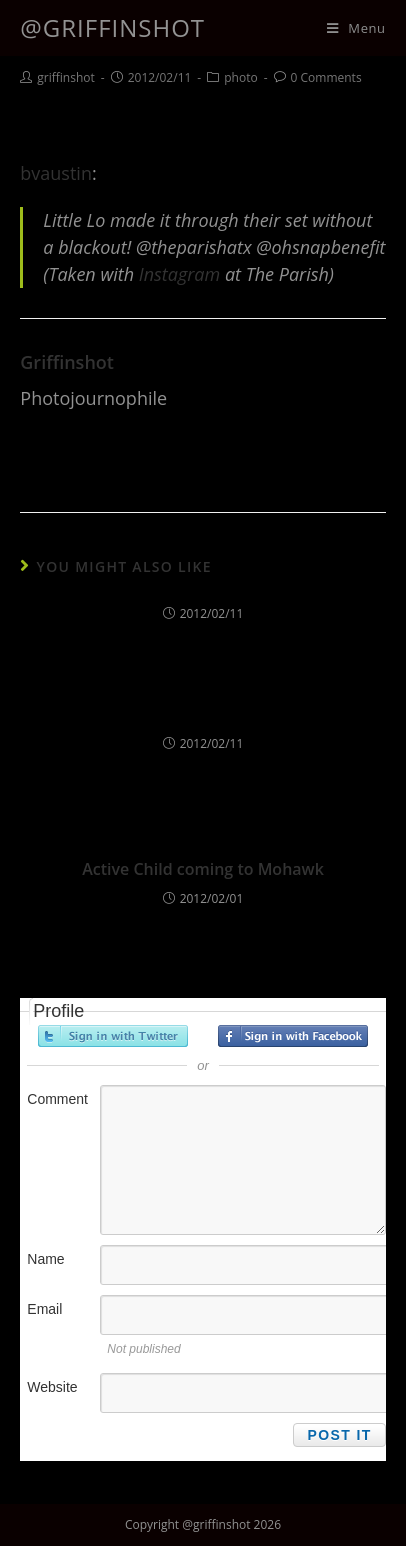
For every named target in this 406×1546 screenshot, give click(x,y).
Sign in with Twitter (113, 1036)
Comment (57, 1099)
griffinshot (65, 77)
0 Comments (326, 77)
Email (44, 1309)
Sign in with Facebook (293, 1036)
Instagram (179, 274)
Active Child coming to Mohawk (203, 869)
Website (52, 1387)
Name (45, 1259)
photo (240, 77)
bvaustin (56, 173)
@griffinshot (112, 27)
